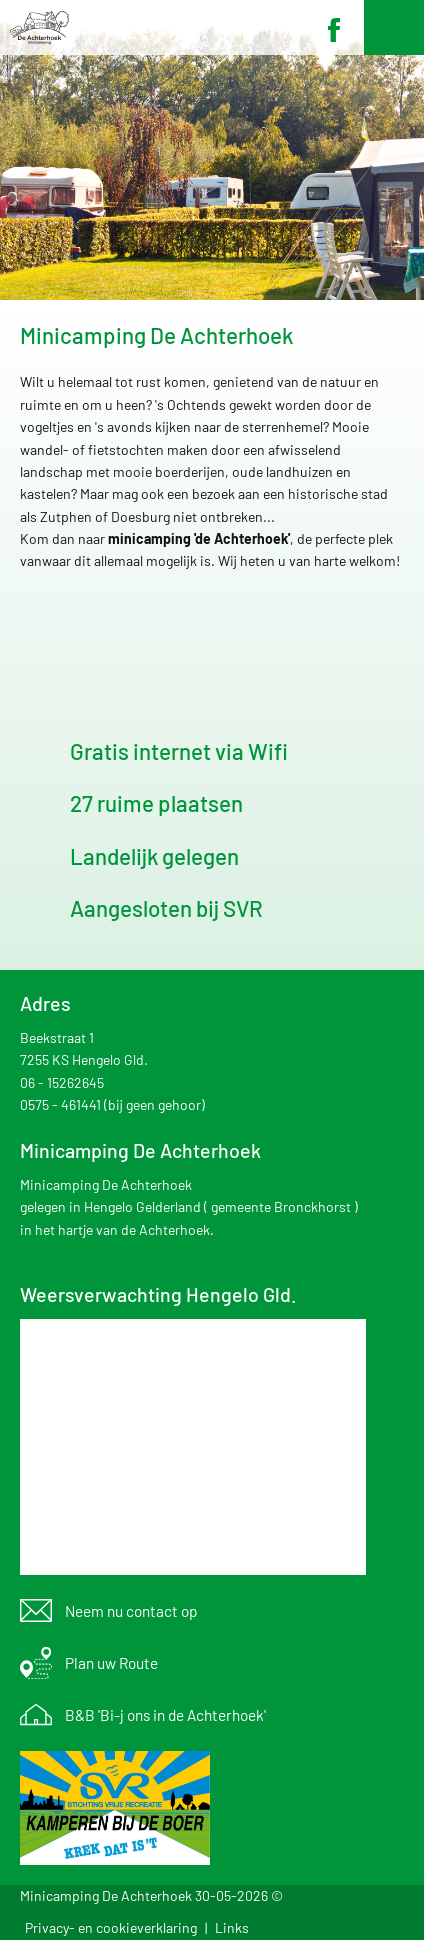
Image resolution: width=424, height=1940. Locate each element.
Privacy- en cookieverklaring (111, 1927)
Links (232, 1927)
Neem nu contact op (131, 1611)
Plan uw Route (111, 1663)
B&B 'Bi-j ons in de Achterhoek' (165, 1715)
